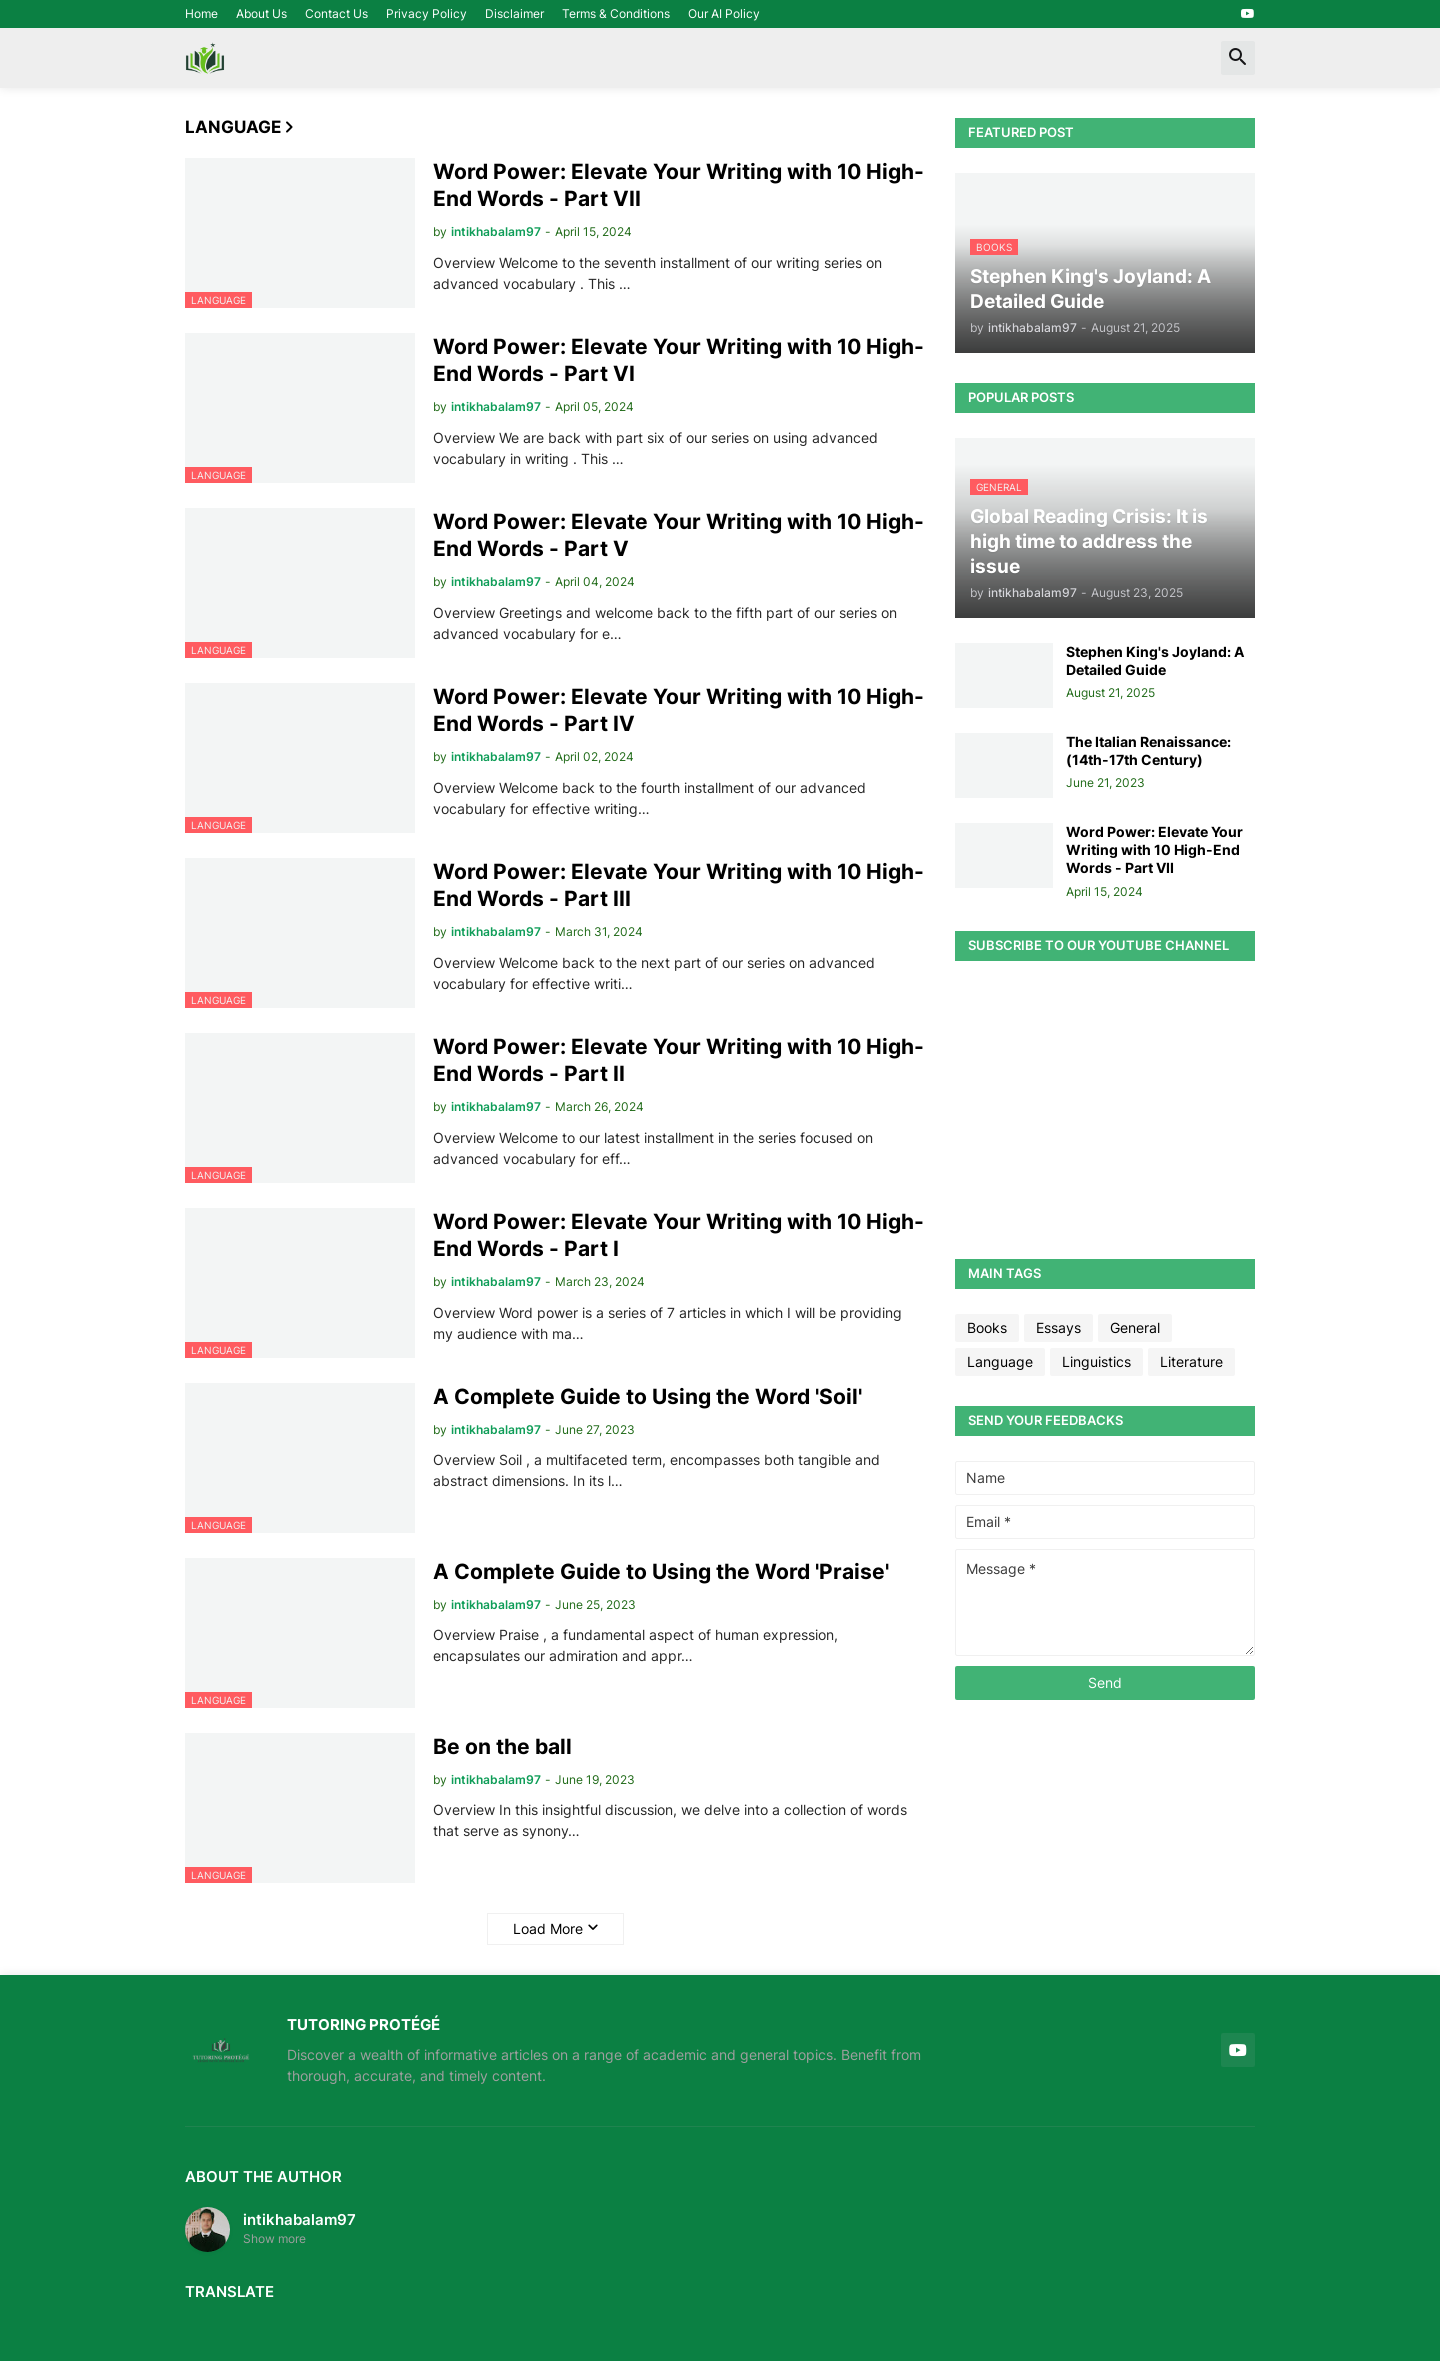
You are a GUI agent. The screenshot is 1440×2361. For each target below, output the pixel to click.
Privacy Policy (426, 13)
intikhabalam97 (299, 2219)
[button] (1238, 58)
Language (1000, 1361)
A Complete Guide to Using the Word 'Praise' (661, 1571)
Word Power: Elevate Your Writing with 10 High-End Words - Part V (678, 535)
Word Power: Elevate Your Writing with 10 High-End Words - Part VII (678, 185)
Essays (1058, 1327)
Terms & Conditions (616, 13)
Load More (548, 1928)
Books (987, 1327)
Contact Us (336, 13)
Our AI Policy (724, 13)
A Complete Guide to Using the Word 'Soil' (647, 1396)
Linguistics (1096, 1361)
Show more (274, 2238)
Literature (1191, 1361)
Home (201, 13)
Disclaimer (514, 13)
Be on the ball (502, 1746)
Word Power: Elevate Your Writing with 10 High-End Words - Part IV (678, 710)
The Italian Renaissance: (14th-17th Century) (1148, 750)
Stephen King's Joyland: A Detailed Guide (1155, 660)
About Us (261, 13)
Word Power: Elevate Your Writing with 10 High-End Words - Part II (678, 1060)
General (1135, 1327)
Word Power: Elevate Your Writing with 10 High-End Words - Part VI (678, 360)
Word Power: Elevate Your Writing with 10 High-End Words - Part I (678, 1235)
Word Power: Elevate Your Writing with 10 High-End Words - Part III (678, 885)
